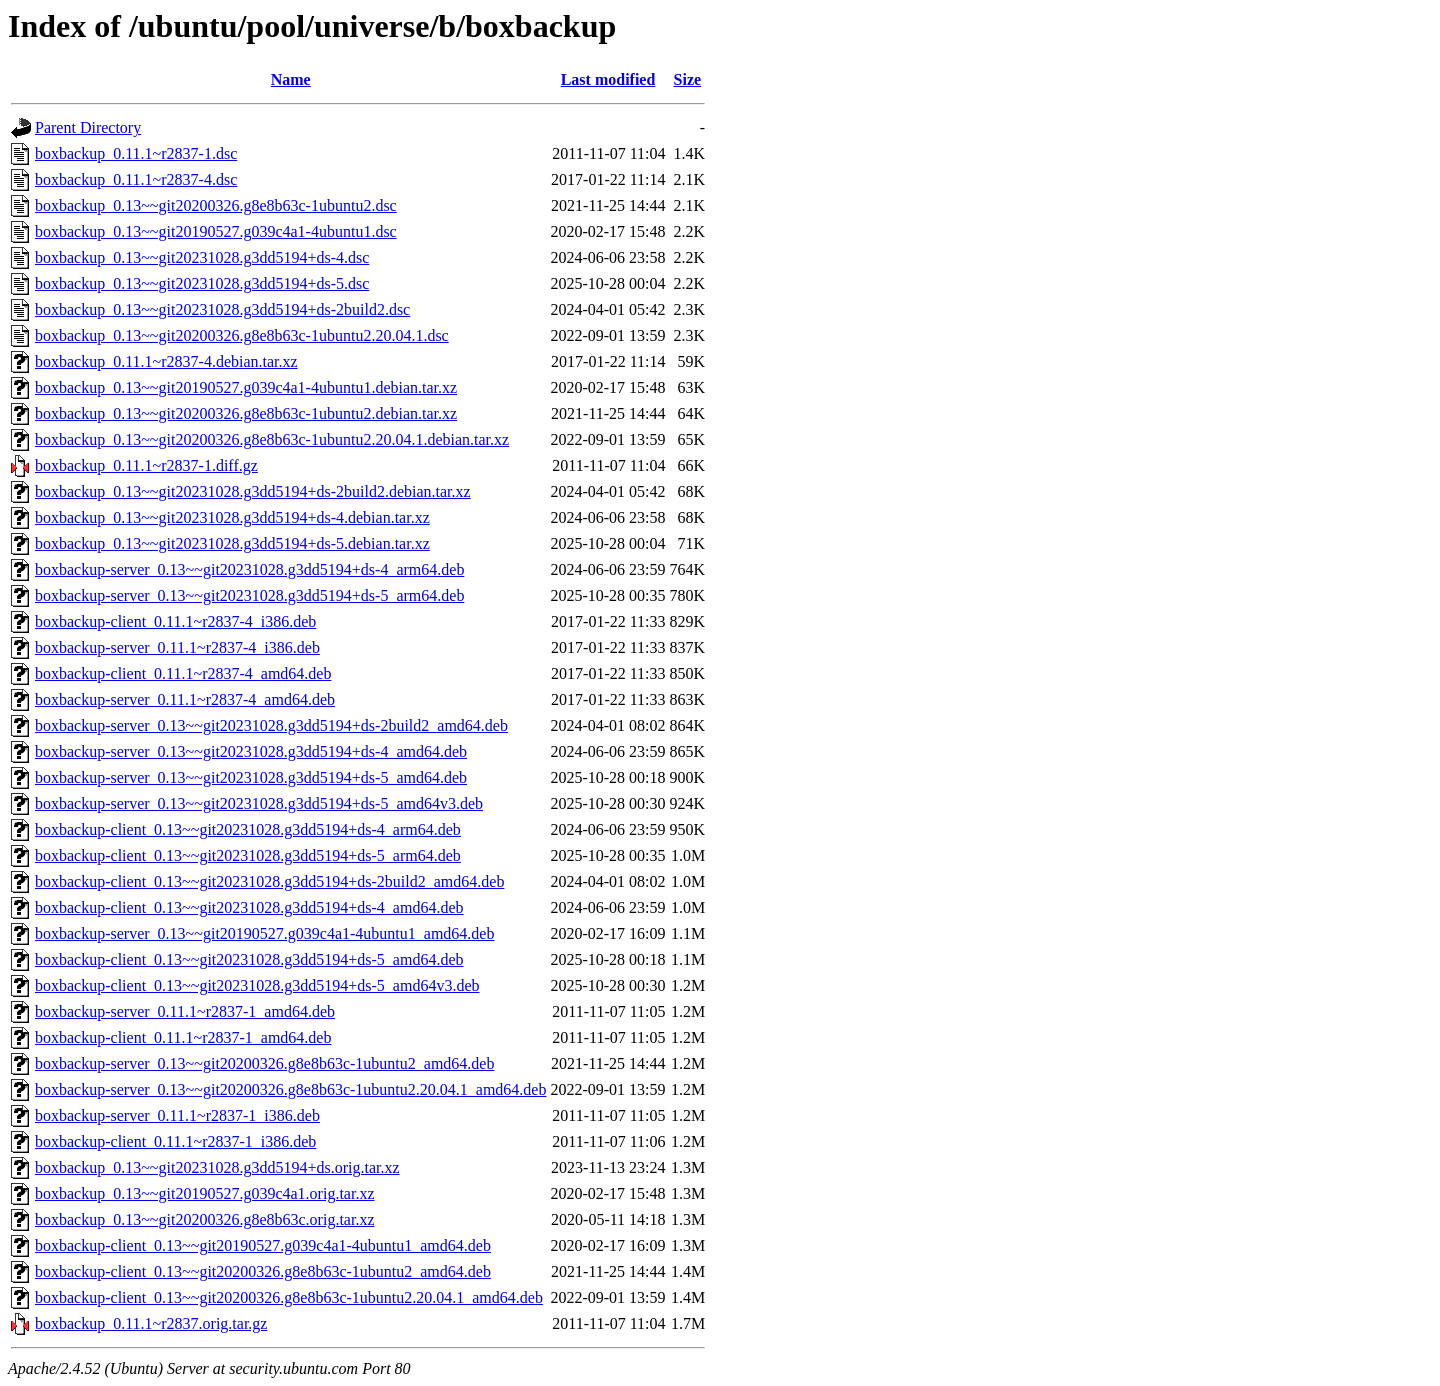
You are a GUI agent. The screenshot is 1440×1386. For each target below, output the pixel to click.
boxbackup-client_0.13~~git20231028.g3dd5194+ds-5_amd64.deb (249, 959)
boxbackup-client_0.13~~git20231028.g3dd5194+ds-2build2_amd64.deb (269, 881)
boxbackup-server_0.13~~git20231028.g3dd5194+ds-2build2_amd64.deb (271, 725)
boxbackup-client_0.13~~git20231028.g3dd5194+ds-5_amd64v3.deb (257, 985)
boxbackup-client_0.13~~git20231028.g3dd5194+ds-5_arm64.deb (248, 855)
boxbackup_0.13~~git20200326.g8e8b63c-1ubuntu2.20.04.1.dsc (242, 335)
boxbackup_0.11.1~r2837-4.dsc (136, 179)
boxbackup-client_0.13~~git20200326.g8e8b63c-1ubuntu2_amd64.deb (263, 1271)
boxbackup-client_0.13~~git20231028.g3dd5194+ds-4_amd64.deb (249, 907)
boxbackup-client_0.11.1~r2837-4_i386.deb (175, 621)
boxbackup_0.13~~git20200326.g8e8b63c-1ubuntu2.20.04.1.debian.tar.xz (272, 439)
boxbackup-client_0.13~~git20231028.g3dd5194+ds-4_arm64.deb (248, 829)
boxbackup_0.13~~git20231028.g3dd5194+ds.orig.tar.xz (217, 1167)
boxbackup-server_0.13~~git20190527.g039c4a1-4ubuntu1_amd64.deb (264, 933)
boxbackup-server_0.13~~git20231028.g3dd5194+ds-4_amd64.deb (251, 751)
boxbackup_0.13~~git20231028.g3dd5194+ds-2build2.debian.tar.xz (253, 491)
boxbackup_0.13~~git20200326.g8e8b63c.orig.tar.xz (204, 1219)
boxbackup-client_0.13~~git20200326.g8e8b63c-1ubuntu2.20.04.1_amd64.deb (289, 1297)
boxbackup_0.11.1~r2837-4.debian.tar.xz (166, 361)
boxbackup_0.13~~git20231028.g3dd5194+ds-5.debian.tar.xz (232, 543)
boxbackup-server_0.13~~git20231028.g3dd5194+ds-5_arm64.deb (249, 595)
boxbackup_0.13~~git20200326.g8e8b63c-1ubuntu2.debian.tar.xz (246, 413)
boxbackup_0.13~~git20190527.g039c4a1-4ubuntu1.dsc (216, 231)
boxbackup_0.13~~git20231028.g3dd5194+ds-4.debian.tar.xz (232, 517)
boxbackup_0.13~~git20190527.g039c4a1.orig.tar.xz (204, 1193)
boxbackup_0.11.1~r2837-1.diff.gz (146, 465)
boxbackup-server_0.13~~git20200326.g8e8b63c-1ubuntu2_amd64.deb (264, 1063)
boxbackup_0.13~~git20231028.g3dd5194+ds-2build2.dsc (222, 309)
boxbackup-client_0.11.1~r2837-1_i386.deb (175, 1141)
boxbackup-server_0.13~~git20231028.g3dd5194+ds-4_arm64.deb (249, 569)
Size (688, 79)
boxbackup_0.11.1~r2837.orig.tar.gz (151, 1323)
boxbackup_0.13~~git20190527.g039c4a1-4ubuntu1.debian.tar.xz (246, 387)
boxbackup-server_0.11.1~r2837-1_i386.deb (177, 1115)
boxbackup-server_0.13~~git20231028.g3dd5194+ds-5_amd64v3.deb (259, 803)
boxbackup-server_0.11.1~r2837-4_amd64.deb (185, 699)
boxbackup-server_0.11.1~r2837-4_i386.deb (177, 647)
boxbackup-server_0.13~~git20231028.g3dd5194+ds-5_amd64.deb (251, 777)
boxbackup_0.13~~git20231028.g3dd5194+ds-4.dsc (202, 257)
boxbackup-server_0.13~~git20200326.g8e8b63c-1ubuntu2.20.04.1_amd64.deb (290, 1089)
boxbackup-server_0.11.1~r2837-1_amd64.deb (185, 1011)
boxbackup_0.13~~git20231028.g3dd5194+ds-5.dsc (202, 283)
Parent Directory (88, 127)
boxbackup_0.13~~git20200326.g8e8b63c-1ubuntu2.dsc (216, 205)
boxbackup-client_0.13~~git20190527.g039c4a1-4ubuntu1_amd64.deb (263, 1245)
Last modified (608, 79)
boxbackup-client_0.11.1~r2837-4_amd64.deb (183, 673)
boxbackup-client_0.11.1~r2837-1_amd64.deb (183, 1037)
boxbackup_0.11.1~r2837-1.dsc (136, 153)
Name (291, 79)
